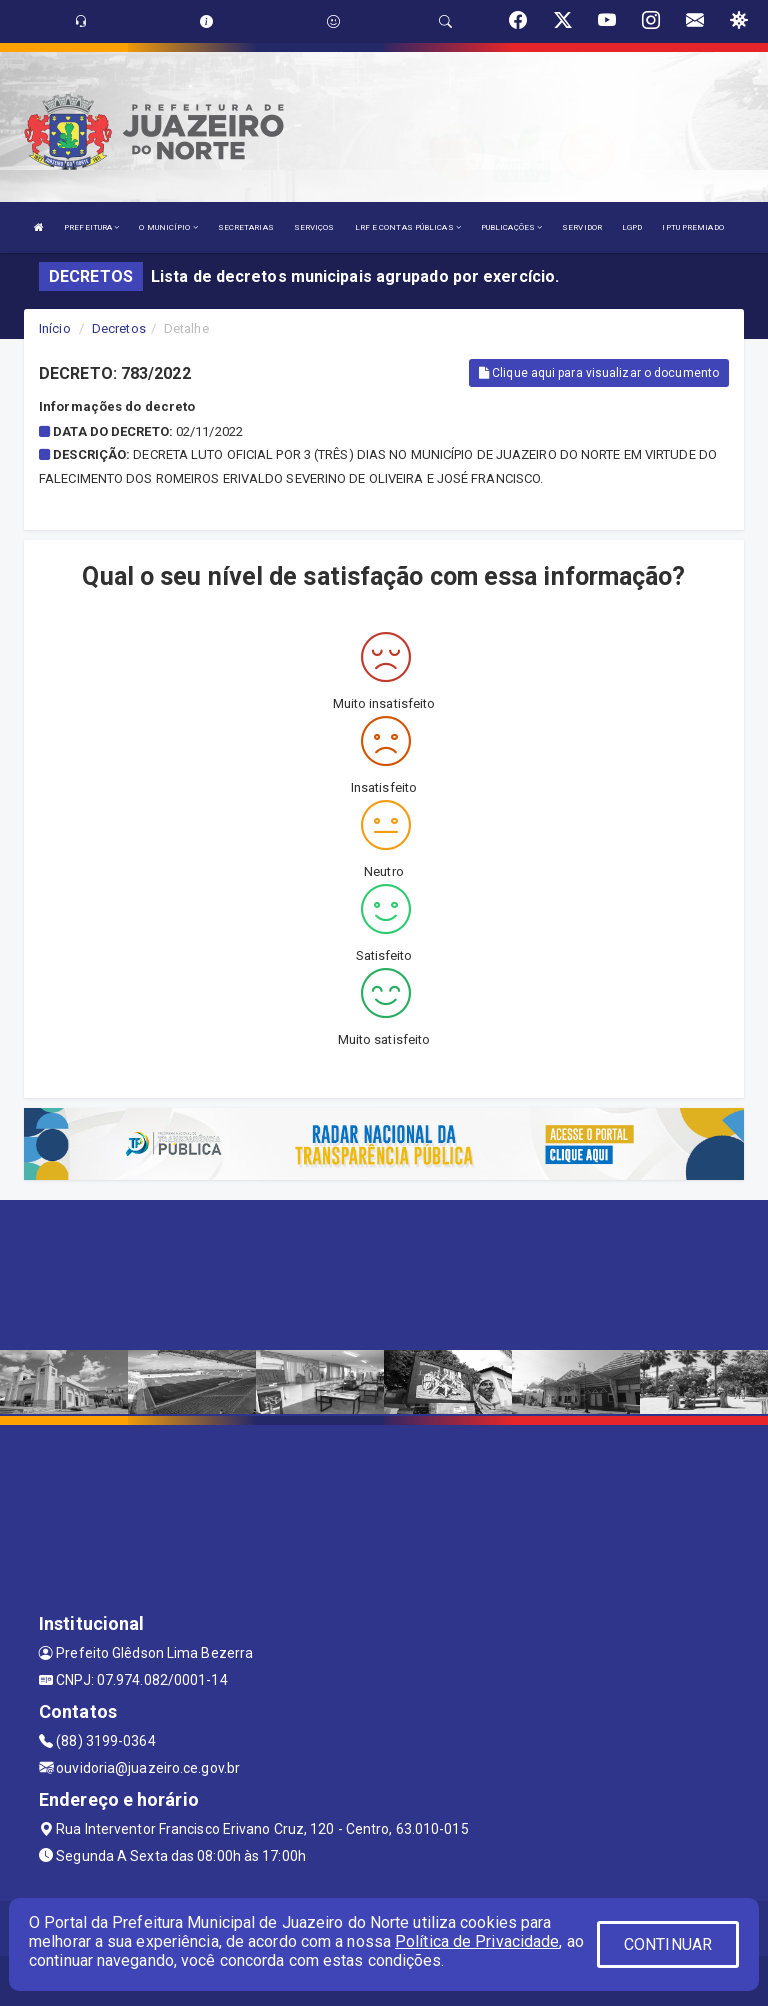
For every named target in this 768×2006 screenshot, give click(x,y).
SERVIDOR (582, 227)
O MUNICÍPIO (168, 227)
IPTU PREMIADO (692, 227)
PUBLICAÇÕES (511, 227)
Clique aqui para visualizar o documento (599, 373)
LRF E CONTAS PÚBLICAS (408, 227)
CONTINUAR (668, 1944)
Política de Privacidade (477, 1941)
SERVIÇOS (314, 227)
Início (55, 328)
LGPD (632, 227)
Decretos (119, 328)
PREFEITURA (91, 227)
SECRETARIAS (246, 227)
